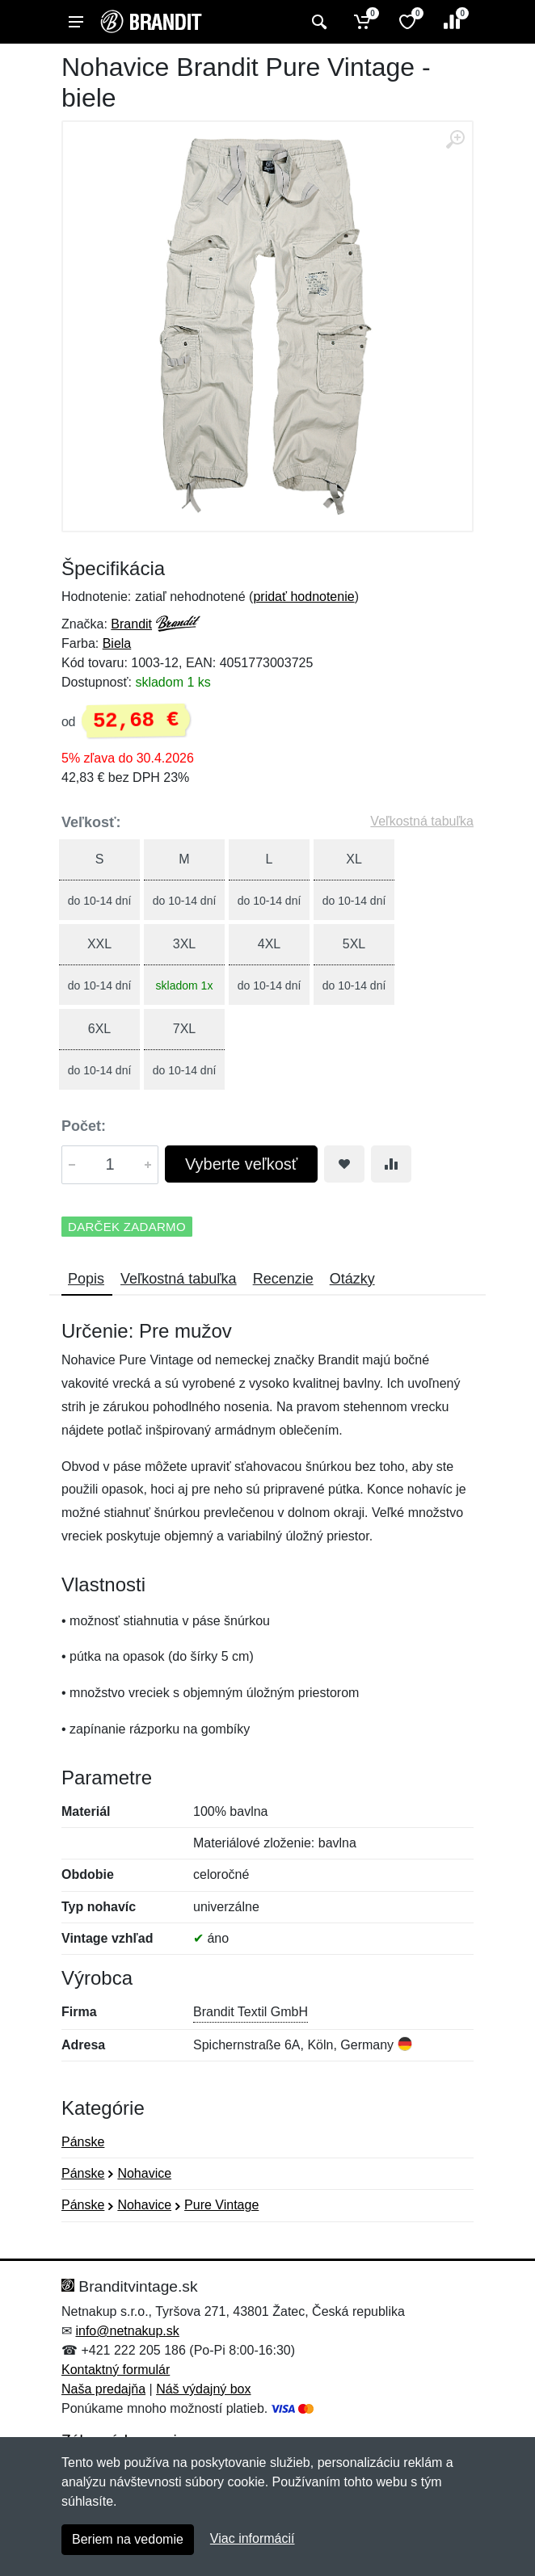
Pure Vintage (221, 2205)
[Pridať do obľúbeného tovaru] (344, 1164)
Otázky (352, 1279)
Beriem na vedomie (127, 2539)
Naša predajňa (103, 2389)
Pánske (82, 2142)
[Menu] (76, 21)
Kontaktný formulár (115, 2369)
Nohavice (144, 2173)
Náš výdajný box (203, 2389)
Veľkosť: (91, 822)
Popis (86, 1279)
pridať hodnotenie (303, 596)
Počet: (83, 1126)
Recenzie (283, 1279)
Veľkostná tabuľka (422, 821)
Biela (117, 643)
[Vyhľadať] (317, 22)
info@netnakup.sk (127, 2331)
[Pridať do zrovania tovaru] (391, 1164)
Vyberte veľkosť (241, 1164)
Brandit (131, 624)
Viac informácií (252, 2538)
